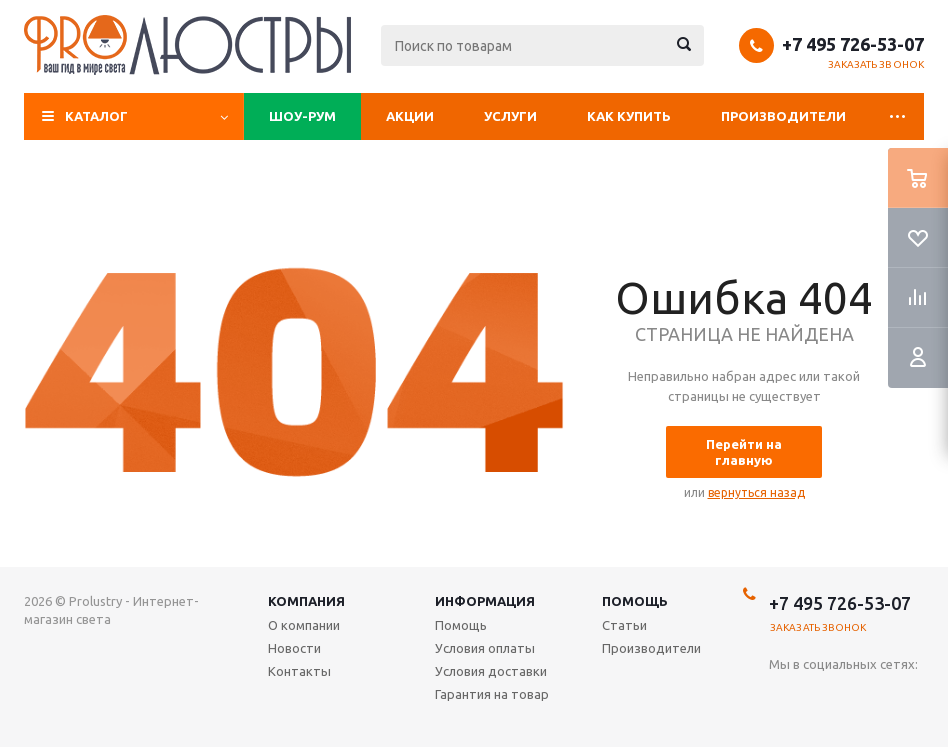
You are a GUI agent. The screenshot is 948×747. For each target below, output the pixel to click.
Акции (410, 116)
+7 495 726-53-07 (853, 44)
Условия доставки (491, 671)
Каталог (96, 116)
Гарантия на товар (492, 694)
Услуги (510, 116)
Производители (783, 116)
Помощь (635, 601)
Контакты (299, 671)
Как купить (629, 116)
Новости (294, 648)
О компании (304, 625)
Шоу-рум (302, 116)
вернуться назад (756, 492)
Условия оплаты (485, 648)
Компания (306, 601)
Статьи (624, 625)
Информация (485, 601)
